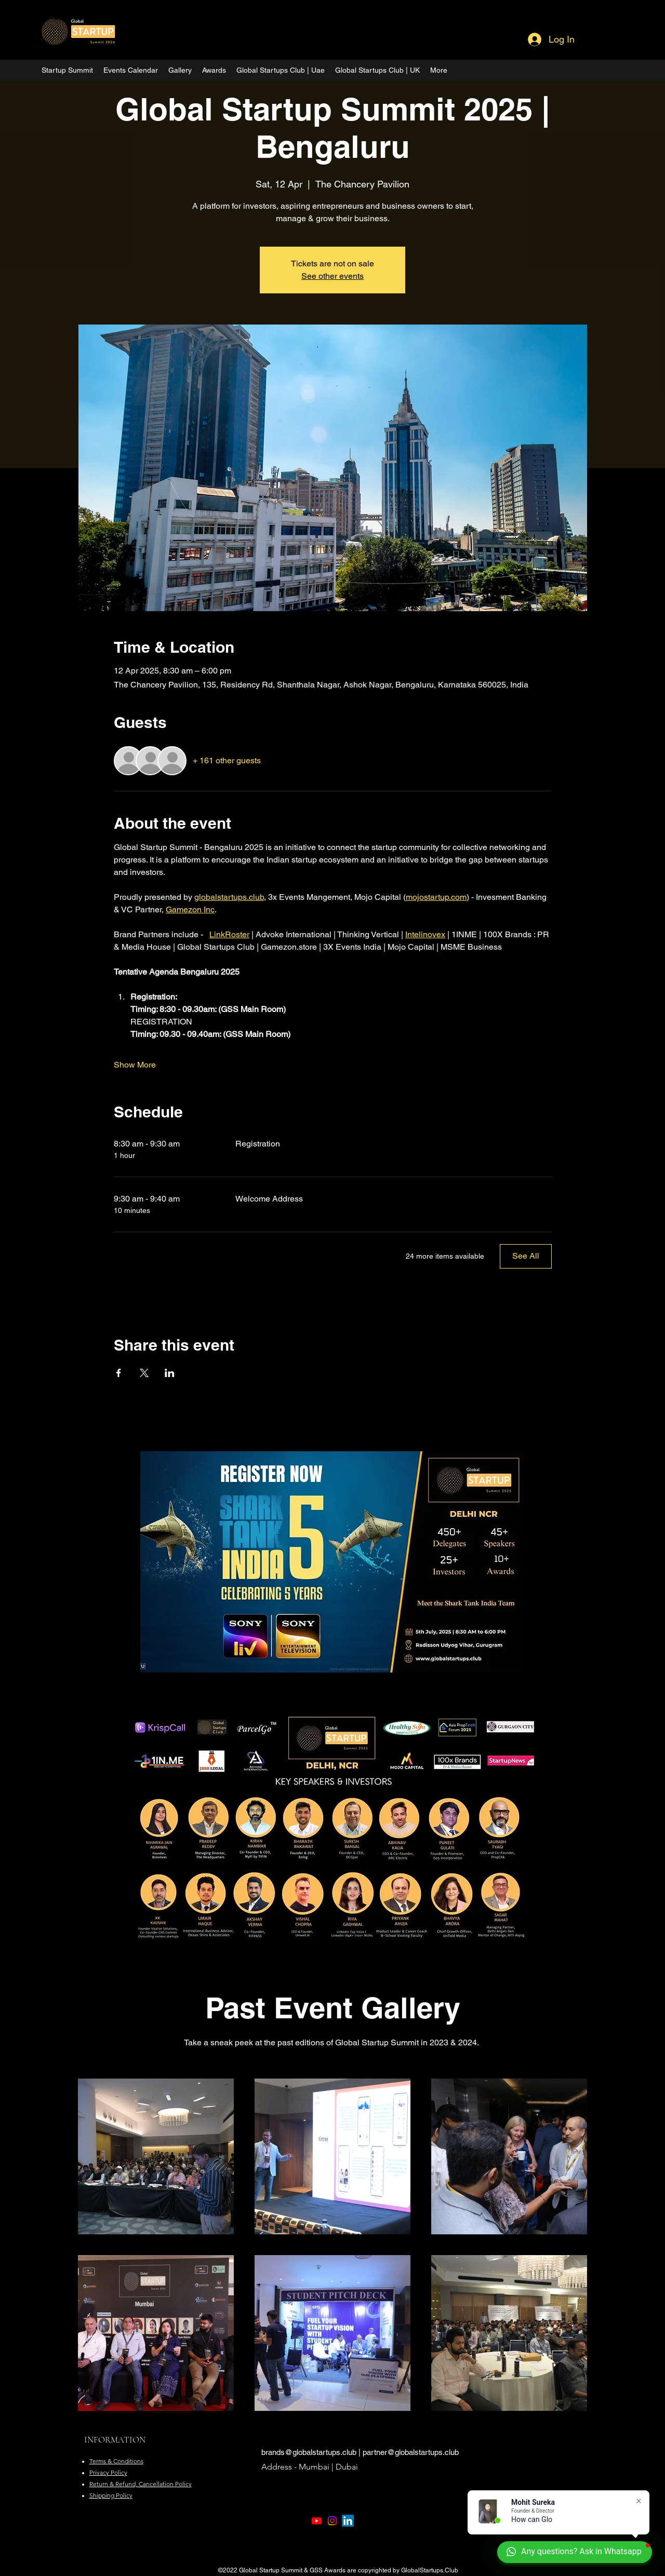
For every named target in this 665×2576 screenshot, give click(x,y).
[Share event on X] (144, 1373)
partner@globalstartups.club (411, 2452)
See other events (332, 276)
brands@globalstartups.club (308, 2452)
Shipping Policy (110, 2495)
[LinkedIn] (348, 2521)
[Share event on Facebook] (119, 1373)
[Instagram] (332, 2521)
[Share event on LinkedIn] (170, 1373)
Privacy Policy (108, 2472)
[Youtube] (317, 2521)
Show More (135, 1065)
